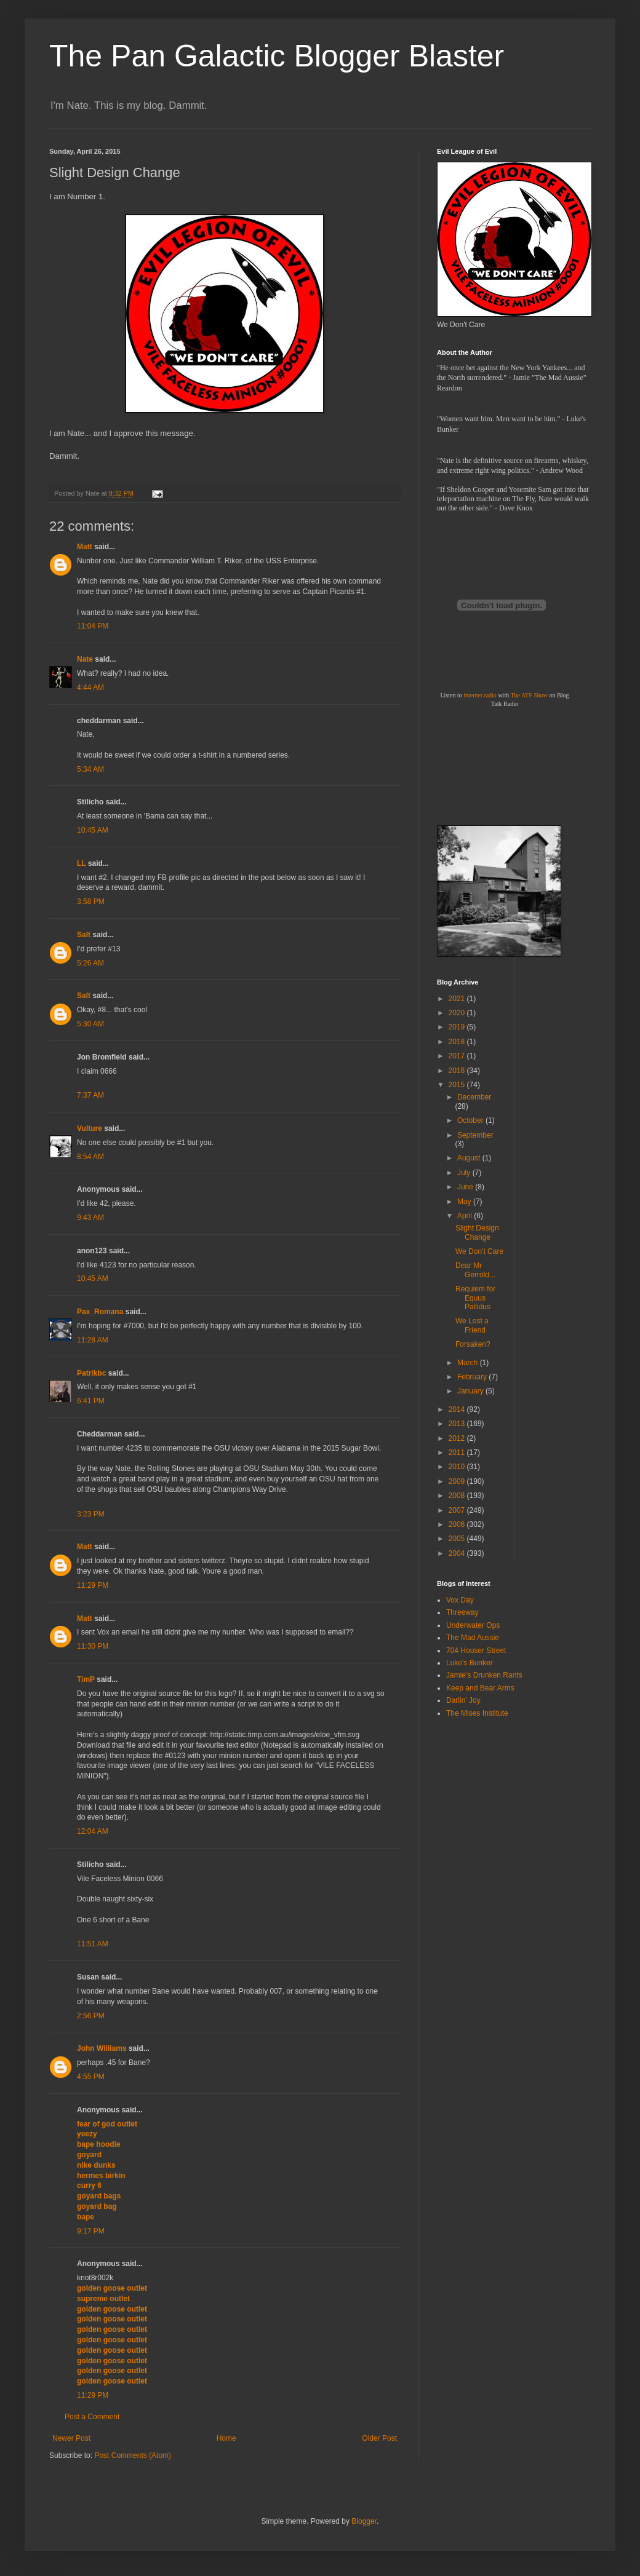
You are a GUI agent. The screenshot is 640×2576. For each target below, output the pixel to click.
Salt (83, 934)
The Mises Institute (477, 1713)
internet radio (480, 695)
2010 (458, 1466)
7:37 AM (90, 1095)
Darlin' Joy (463, 1700)
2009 (458, 1481)
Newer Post (71, 2438)
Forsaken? (472, 1344)
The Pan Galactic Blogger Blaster (276, 56)
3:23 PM (91, 1514)
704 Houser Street (476, 1650)
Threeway (462, 1612)
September (475, 1135)
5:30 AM (90, 1024)
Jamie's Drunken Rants (484, 1675)
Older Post (379, 2438)
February (473, 1377)
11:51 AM (92, 1944)
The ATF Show (529, 695)
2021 (458, 998)
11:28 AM (92, 1340)
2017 (458, 1056)
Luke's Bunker (469, 1663)
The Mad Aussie (472, 1637)
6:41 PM (91, 1401)
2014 (458, 1409)
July (465, 1172)
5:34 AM (90, 769)
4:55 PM (91, 2076)
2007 (458, 1510)
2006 (458, 1524)
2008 (458, 1495)
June (466, 1187)
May (465, 1201)
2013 (458, 1423)
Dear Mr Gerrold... (475, 1269)
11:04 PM (92, 626)
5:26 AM (90, 963)
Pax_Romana (100, 1311)
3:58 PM (91, 901)
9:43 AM (90, 1217)
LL (81, 863)
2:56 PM (91, 2015)
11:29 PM (92, 1585)
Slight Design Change (477, 1232)
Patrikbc (91, 1373)
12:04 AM (92, 1831)
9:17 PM (91, 2231)
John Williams (102, 2048)
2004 (458, 1553)
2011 (458, 1452)
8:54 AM (90, 1156)
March (468, 1362)
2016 (458, 1070)
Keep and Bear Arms (480, 1688)
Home (226, 2438)
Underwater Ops (473, 1625)
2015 (458, 1084)
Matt (84, 546)
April (465, 1215)
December (474, 1097)
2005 (458, 1538)
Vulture (89, 1128)
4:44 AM (90, 687)
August (469, 1158)
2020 (458, 1013)
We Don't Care (479, 1251)
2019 (458, 1027)
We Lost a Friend (472, 1325)
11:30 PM (92, 1646)
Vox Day (460, 1600)
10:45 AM (92, 830)
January (471, 1391)
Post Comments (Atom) (132, 2455)
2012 (458, 1438)
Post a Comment (92, 2416)
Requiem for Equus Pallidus (475, 1298)
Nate (85, 659)
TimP (86, 1679)
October (471, 1120)
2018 (458, 1041)
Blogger (364, 2521)
